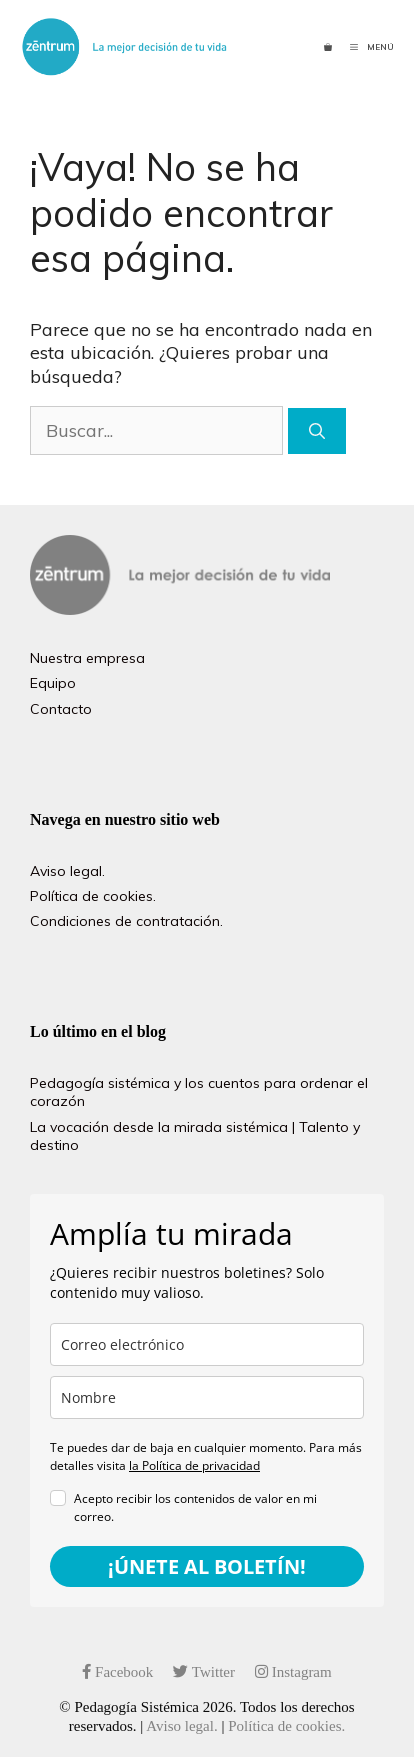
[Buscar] (317, 431)
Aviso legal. (67, 871)
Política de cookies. (93, 896)
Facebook (117, 1672)
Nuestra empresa (87, 658)
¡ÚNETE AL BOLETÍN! (207, 1566)
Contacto (61, 709)
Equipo (53, 683)
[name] (207, 1397)
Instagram (293, 1672)
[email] (207, 1344)
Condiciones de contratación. (126, 921)
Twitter (204, 1672)
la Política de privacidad (194, 1465)
